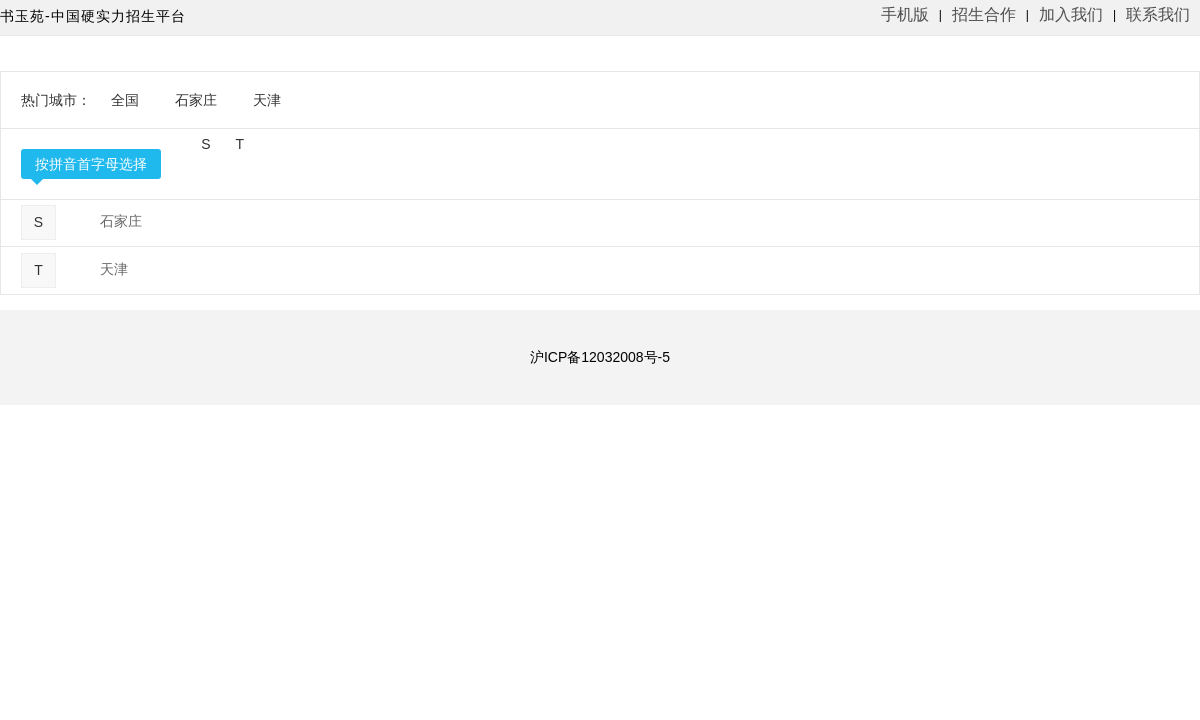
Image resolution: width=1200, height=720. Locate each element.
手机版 (905, 14)
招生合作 (984, 14)
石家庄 (196, 100)
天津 (267, 100)
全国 (125, 100)
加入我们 (1071, 14)
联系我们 (1158, 14)
